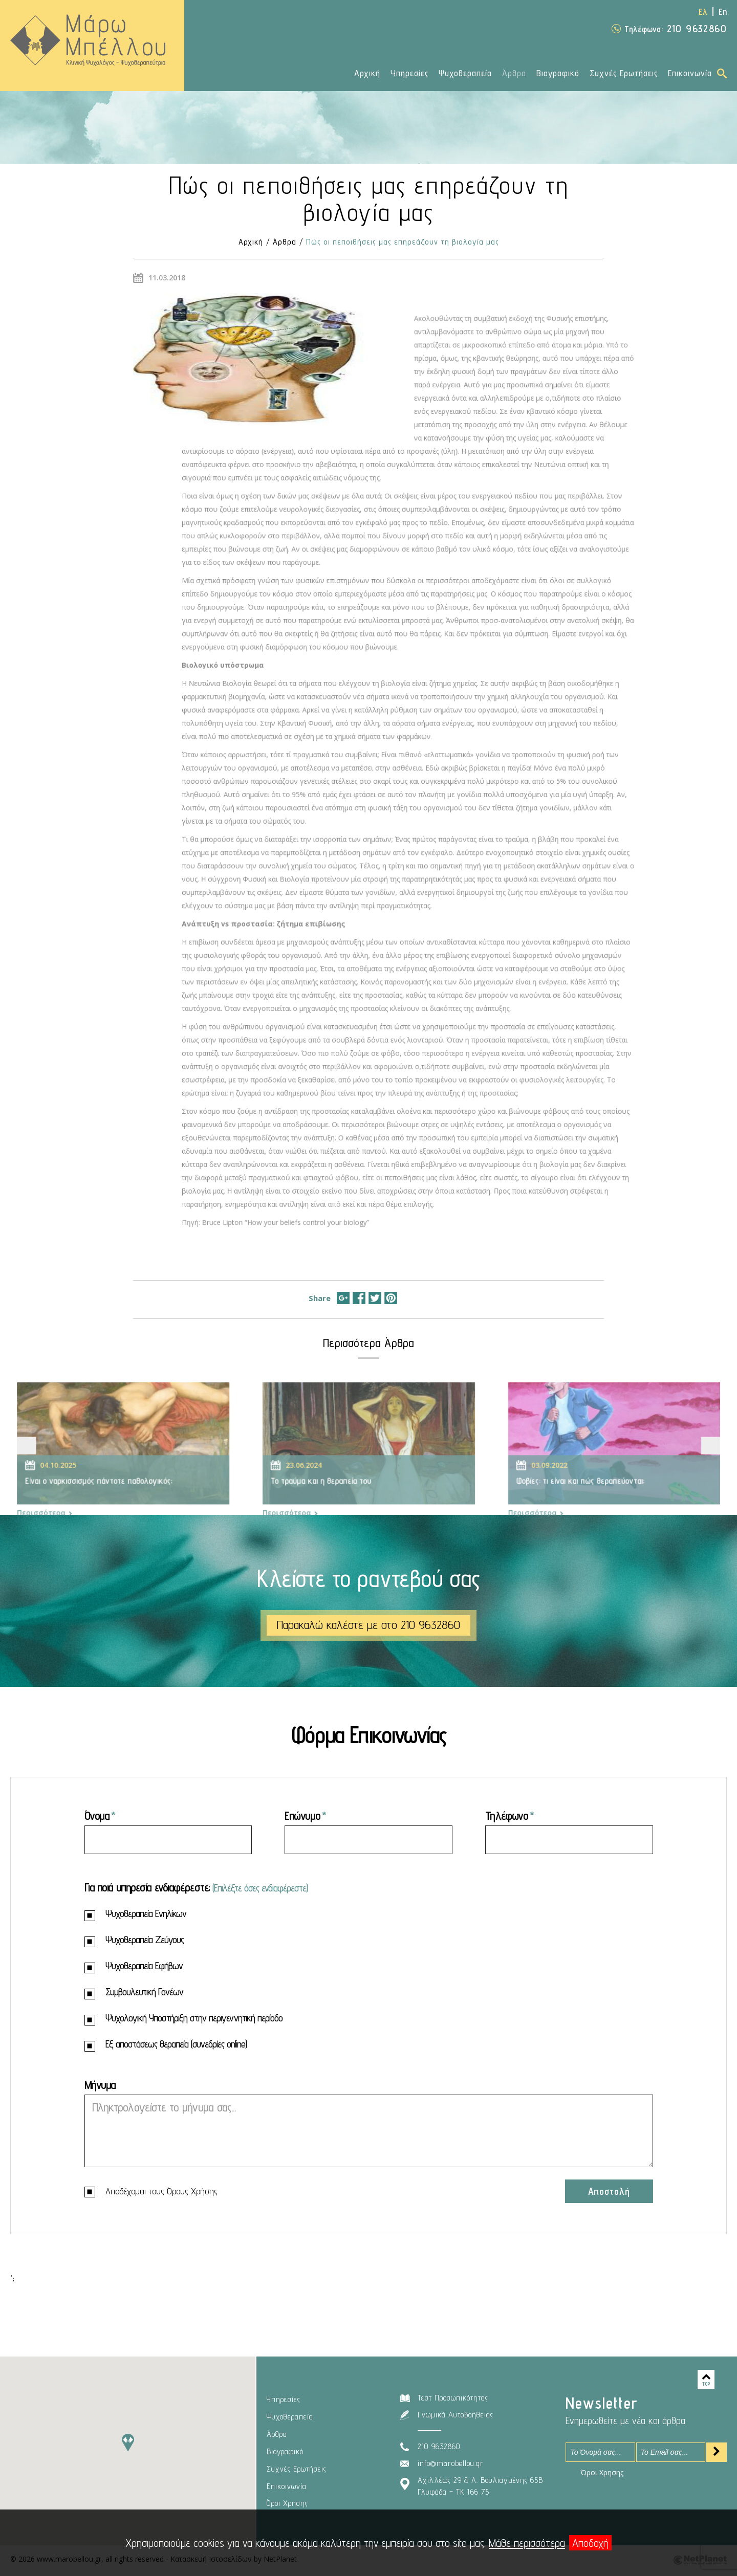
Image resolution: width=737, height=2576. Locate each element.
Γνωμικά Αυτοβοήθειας (455, 2414)
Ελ (703, 11)
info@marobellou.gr (451, 2463)
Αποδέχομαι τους (151, 2191)
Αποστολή (609, 2191)
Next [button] (688, 1462)
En (723, 11)
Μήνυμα (100, 2084)
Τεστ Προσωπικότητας (453, 2398)
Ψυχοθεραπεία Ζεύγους (134, 1940)
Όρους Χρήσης (192, 2191)
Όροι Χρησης (287, 2503)
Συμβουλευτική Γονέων (133, 1993)
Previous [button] (49, 1462)
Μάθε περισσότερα (527, 2542)
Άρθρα (514, 73)
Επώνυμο (302, 1815)
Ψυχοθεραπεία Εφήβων (133, 1967)
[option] (139, 1467)
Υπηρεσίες (409, 73)
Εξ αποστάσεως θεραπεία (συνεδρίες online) (165, 2045)
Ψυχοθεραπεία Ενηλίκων (135, 1914)
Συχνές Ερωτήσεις (624, 73)
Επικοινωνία (690, 73)
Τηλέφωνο (506, 1815)
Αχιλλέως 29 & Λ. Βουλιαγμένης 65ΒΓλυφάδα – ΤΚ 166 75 (480, 2486)
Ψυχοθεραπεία (465, 73)
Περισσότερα (66, 1524)
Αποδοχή (590, 2542)
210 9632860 (675, 29)
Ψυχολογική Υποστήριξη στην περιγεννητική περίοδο (183, 2019)
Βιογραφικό (557, 73)
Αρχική (367, 73)
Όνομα (97, 1815)
